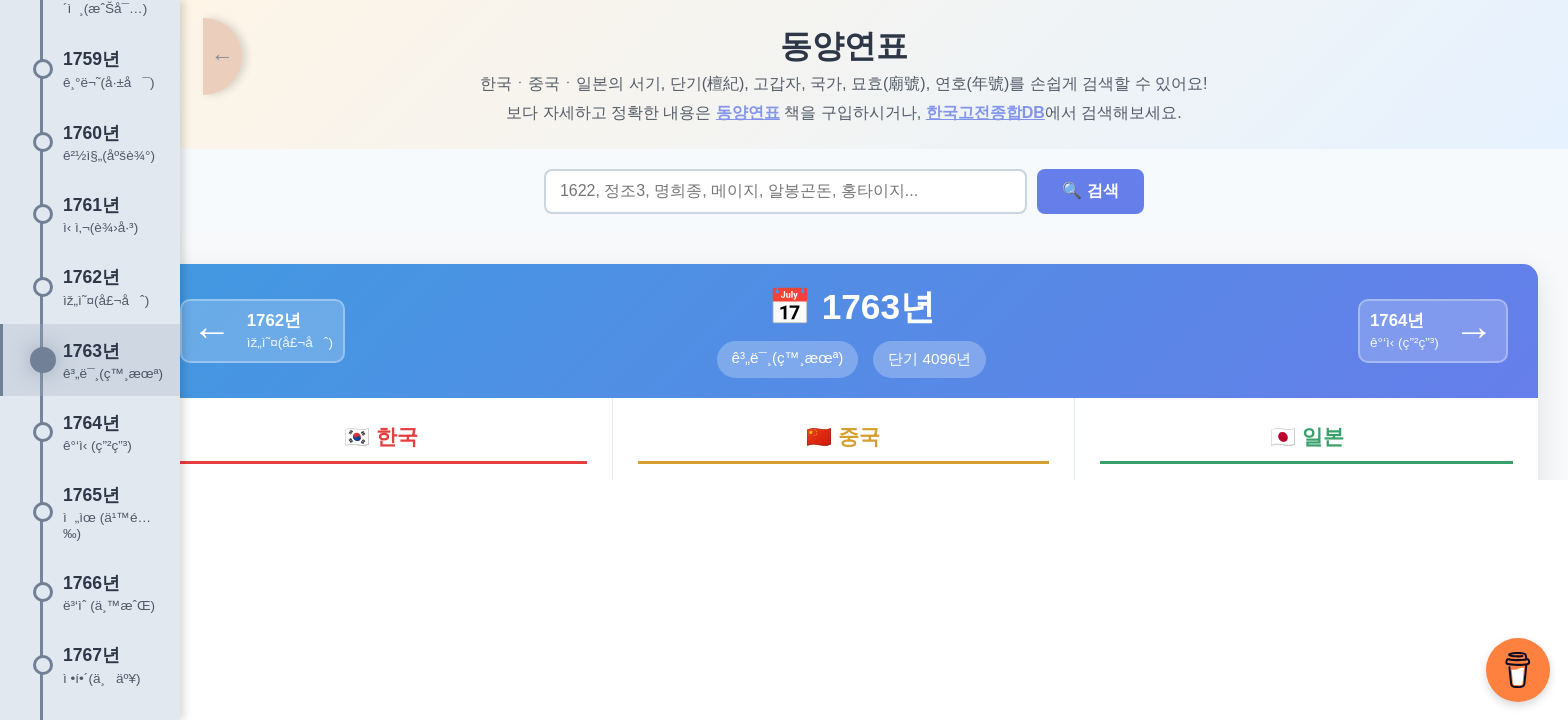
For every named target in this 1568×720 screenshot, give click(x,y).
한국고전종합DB (1015, 112)
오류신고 (1043, 606)
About (696, 606)
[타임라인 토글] (200, 60)
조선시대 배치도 (929, 606)
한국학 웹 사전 (796, 606)
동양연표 (778, 112)
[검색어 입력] (816, 192)
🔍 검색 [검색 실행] (1121, 191)
